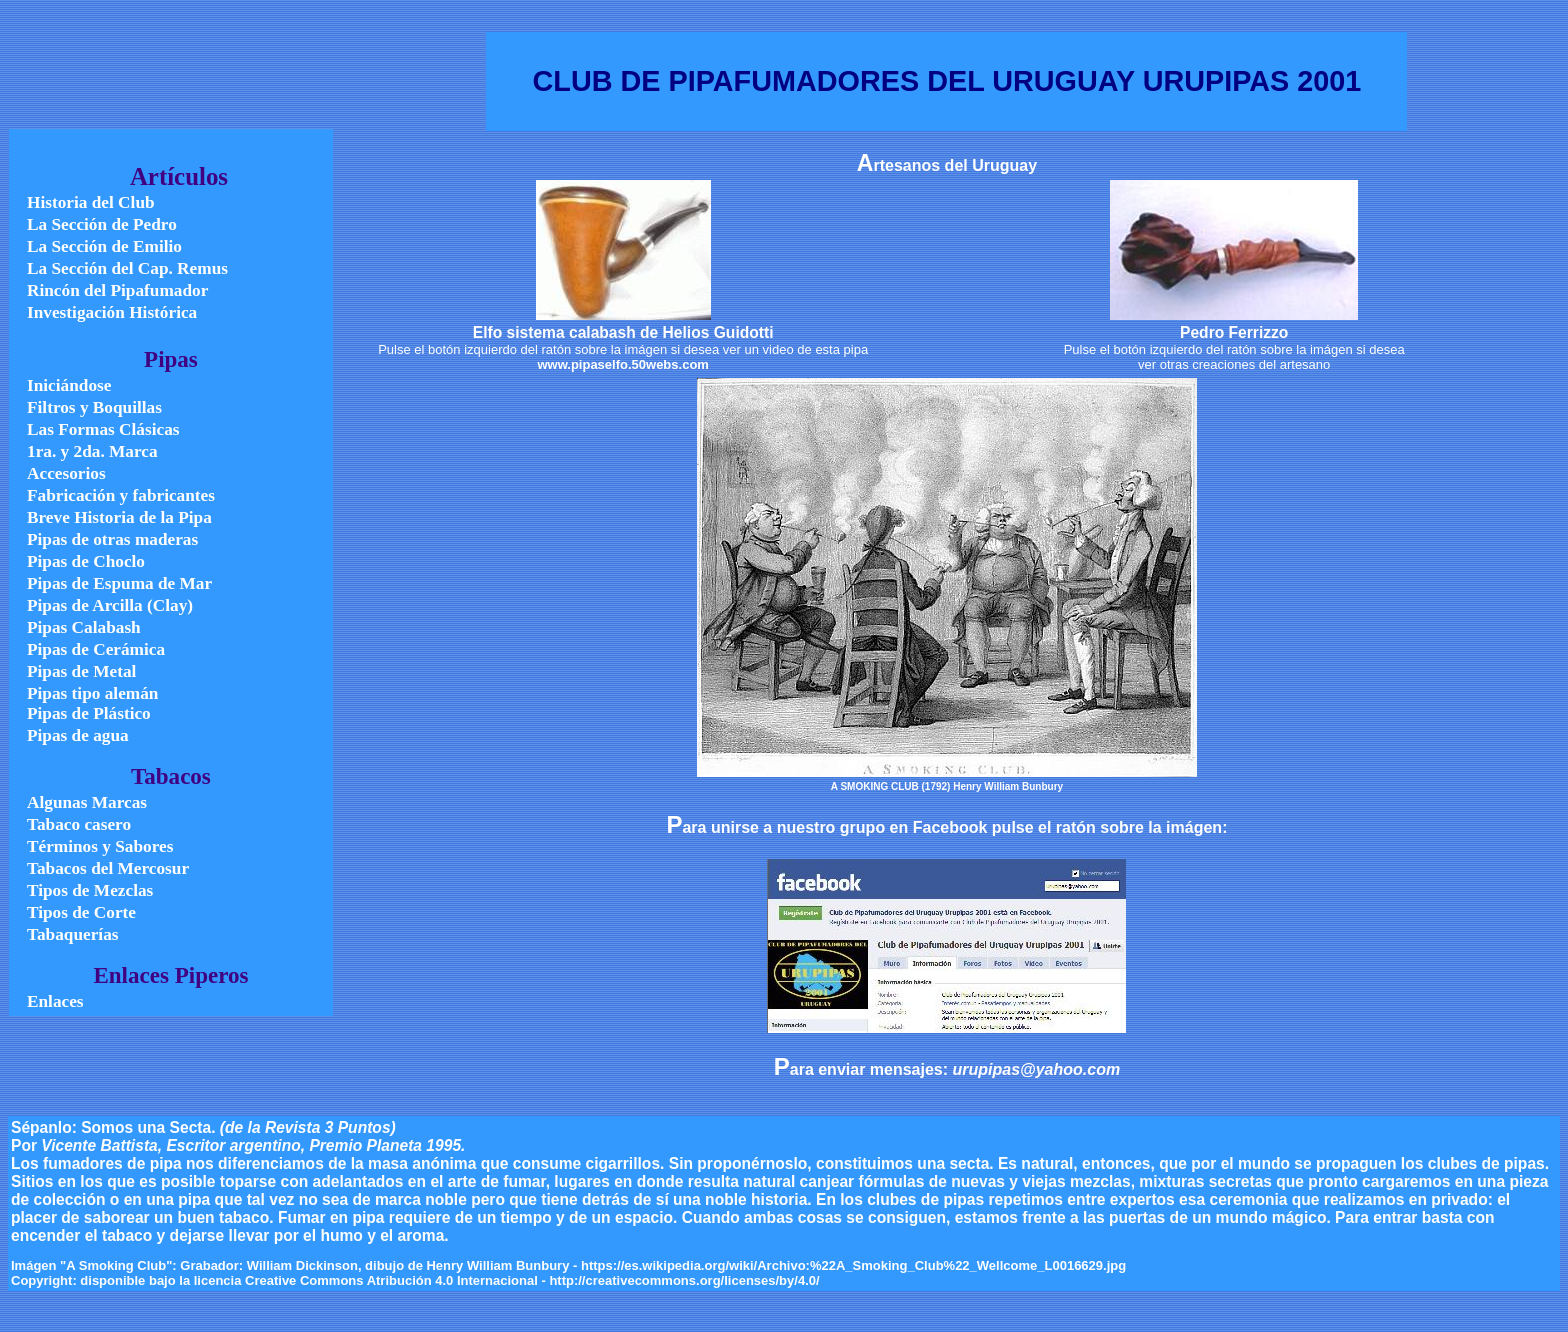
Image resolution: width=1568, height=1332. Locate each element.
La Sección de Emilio (104, 246)
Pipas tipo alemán (92, 693)
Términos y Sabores (100, 846)
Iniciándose (69, 385)
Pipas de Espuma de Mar (119, 583)
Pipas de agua (78, 735)
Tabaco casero (79, 824)
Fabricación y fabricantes (121, 495)
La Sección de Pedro (102, 224)
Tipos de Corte (81, 912)
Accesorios (66, 473)
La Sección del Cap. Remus (127, 268)
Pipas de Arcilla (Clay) (110, 605)
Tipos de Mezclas (90, 890)
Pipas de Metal (81, 671)
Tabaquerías (72, 934)
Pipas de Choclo (86, 561)
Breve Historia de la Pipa (119, 517)
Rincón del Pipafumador (117, 290)
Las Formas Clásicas (103, 429)
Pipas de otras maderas (112, 539)
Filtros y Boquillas (94, 407)
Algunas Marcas (87, 802)
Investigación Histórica (112, 312)
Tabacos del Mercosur (108, 868)
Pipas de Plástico (89, 713)
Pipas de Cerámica (96, 649)
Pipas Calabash (84, 627)
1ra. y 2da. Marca (92, 451)
